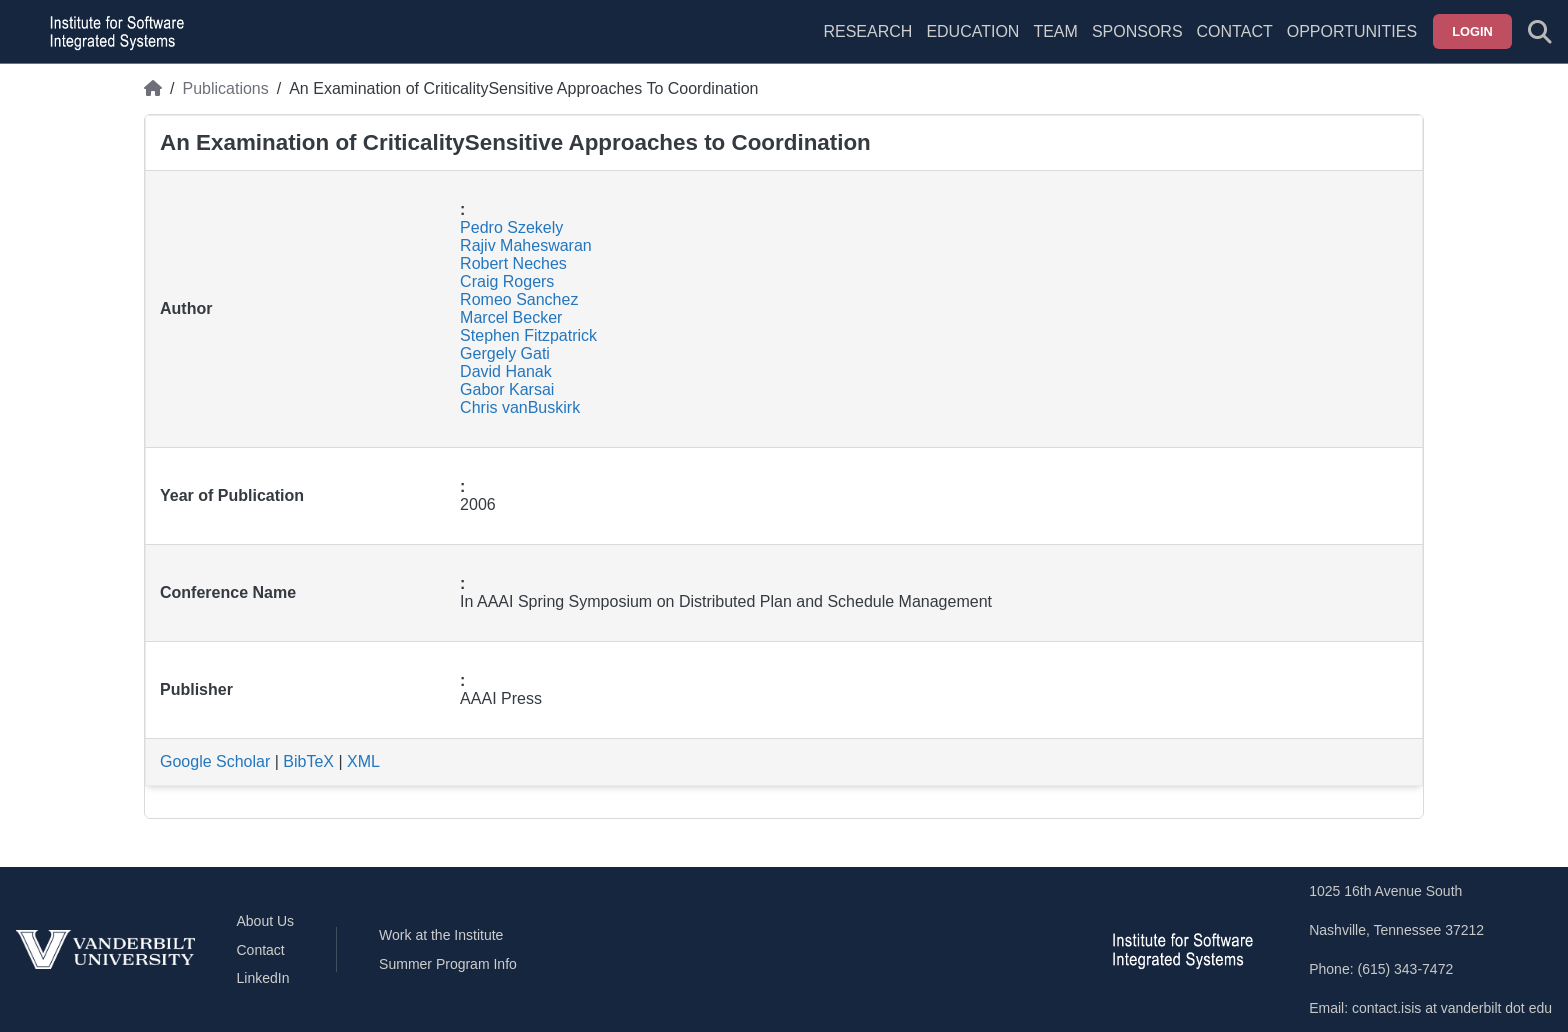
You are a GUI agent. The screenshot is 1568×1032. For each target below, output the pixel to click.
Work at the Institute (441, 935)
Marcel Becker (511, 317)
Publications (225, 88)
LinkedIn (263, 978)
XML (363, 761)
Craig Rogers (507, 281)
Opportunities (1352, 31)
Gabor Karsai (507, 389)
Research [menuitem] (867, 31)
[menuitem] (1055, 44)
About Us (266, 921)
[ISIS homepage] (112, 32)
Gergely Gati (505, 353)
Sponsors (1137, 31)
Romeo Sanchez (519, 299)
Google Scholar (215, 761)
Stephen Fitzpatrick (528, 335)
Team (1055, 31)
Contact (1235, 31)
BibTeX (308, 761)
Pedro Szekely (511, 227)
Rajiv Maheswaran (526, 245)
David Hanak (506, 371)
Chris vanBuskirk (520, 407)
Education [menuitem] (972, 31)
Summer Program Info (448, 964)
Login (1472, 31)
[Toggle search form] (1540, 32)
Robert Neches (513, 263)
